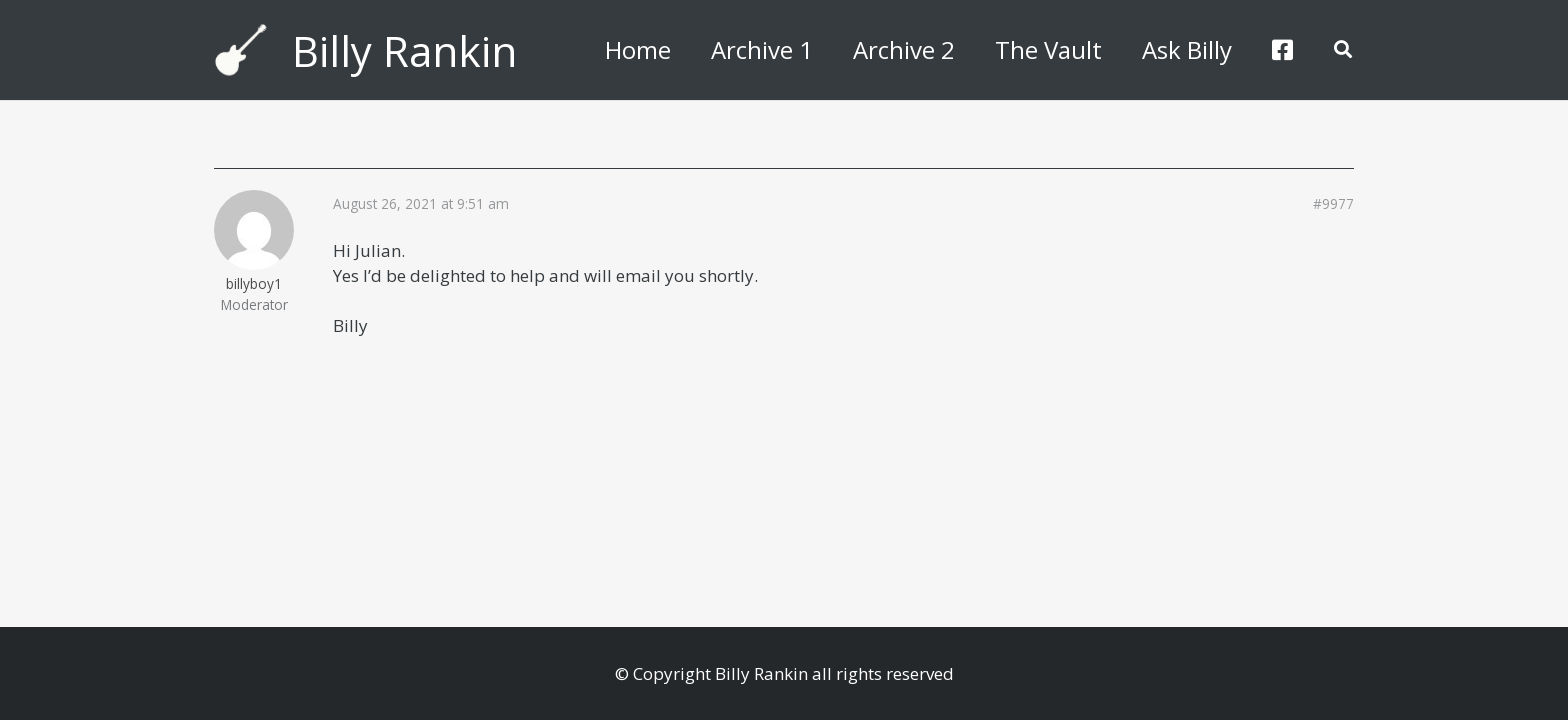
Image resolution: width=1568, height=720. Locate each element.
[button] (1343, 50)
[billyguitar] (241, 50)
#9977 (1333, 204)
